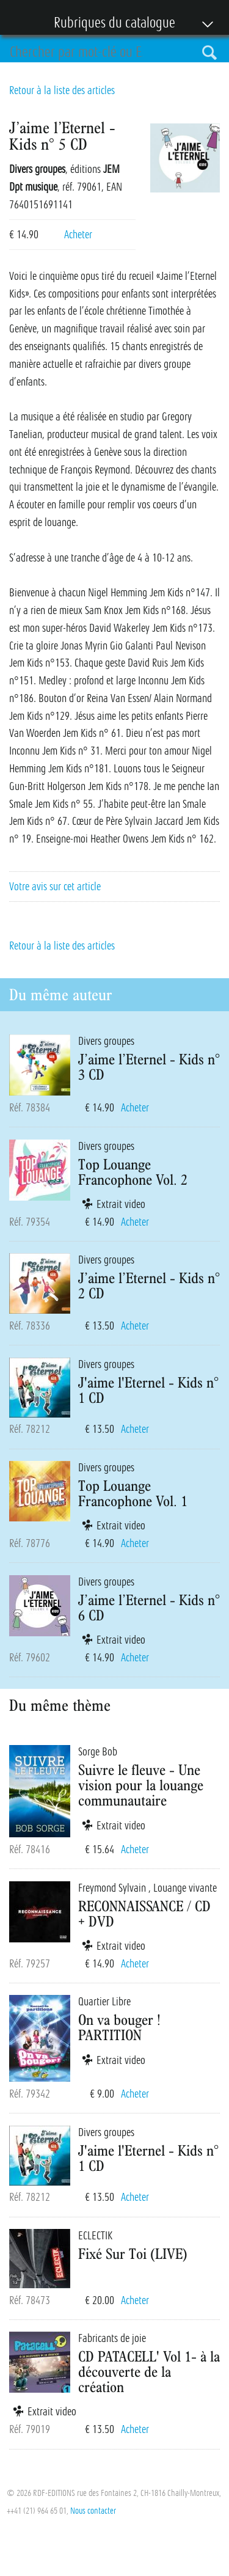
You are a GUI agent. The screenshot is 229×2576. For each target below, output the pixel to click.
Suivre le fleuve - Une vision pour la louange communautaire (140, 1785)
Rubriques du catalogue (108, 24)
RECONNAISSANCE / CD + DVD (144, 1913)
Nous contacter (93, 2510)
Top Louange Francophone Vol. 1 (132, 1493)
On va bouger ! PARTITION (119, 2027)
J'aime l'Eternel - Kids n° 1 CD (148, 1390)
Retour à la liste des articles (62, 90)
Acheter (78, 234)
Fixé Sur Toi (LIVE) (132, 2253)
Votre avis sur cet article (55, 886)
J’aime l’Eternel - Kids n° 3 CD (149, 1066)
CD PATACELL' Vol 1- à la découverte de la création (149, 2371)
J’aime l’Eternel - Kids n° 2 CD (149, 1285)
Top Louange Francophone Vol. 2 (132, 1171)
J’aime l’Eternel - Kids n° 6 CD (149, 1607)
